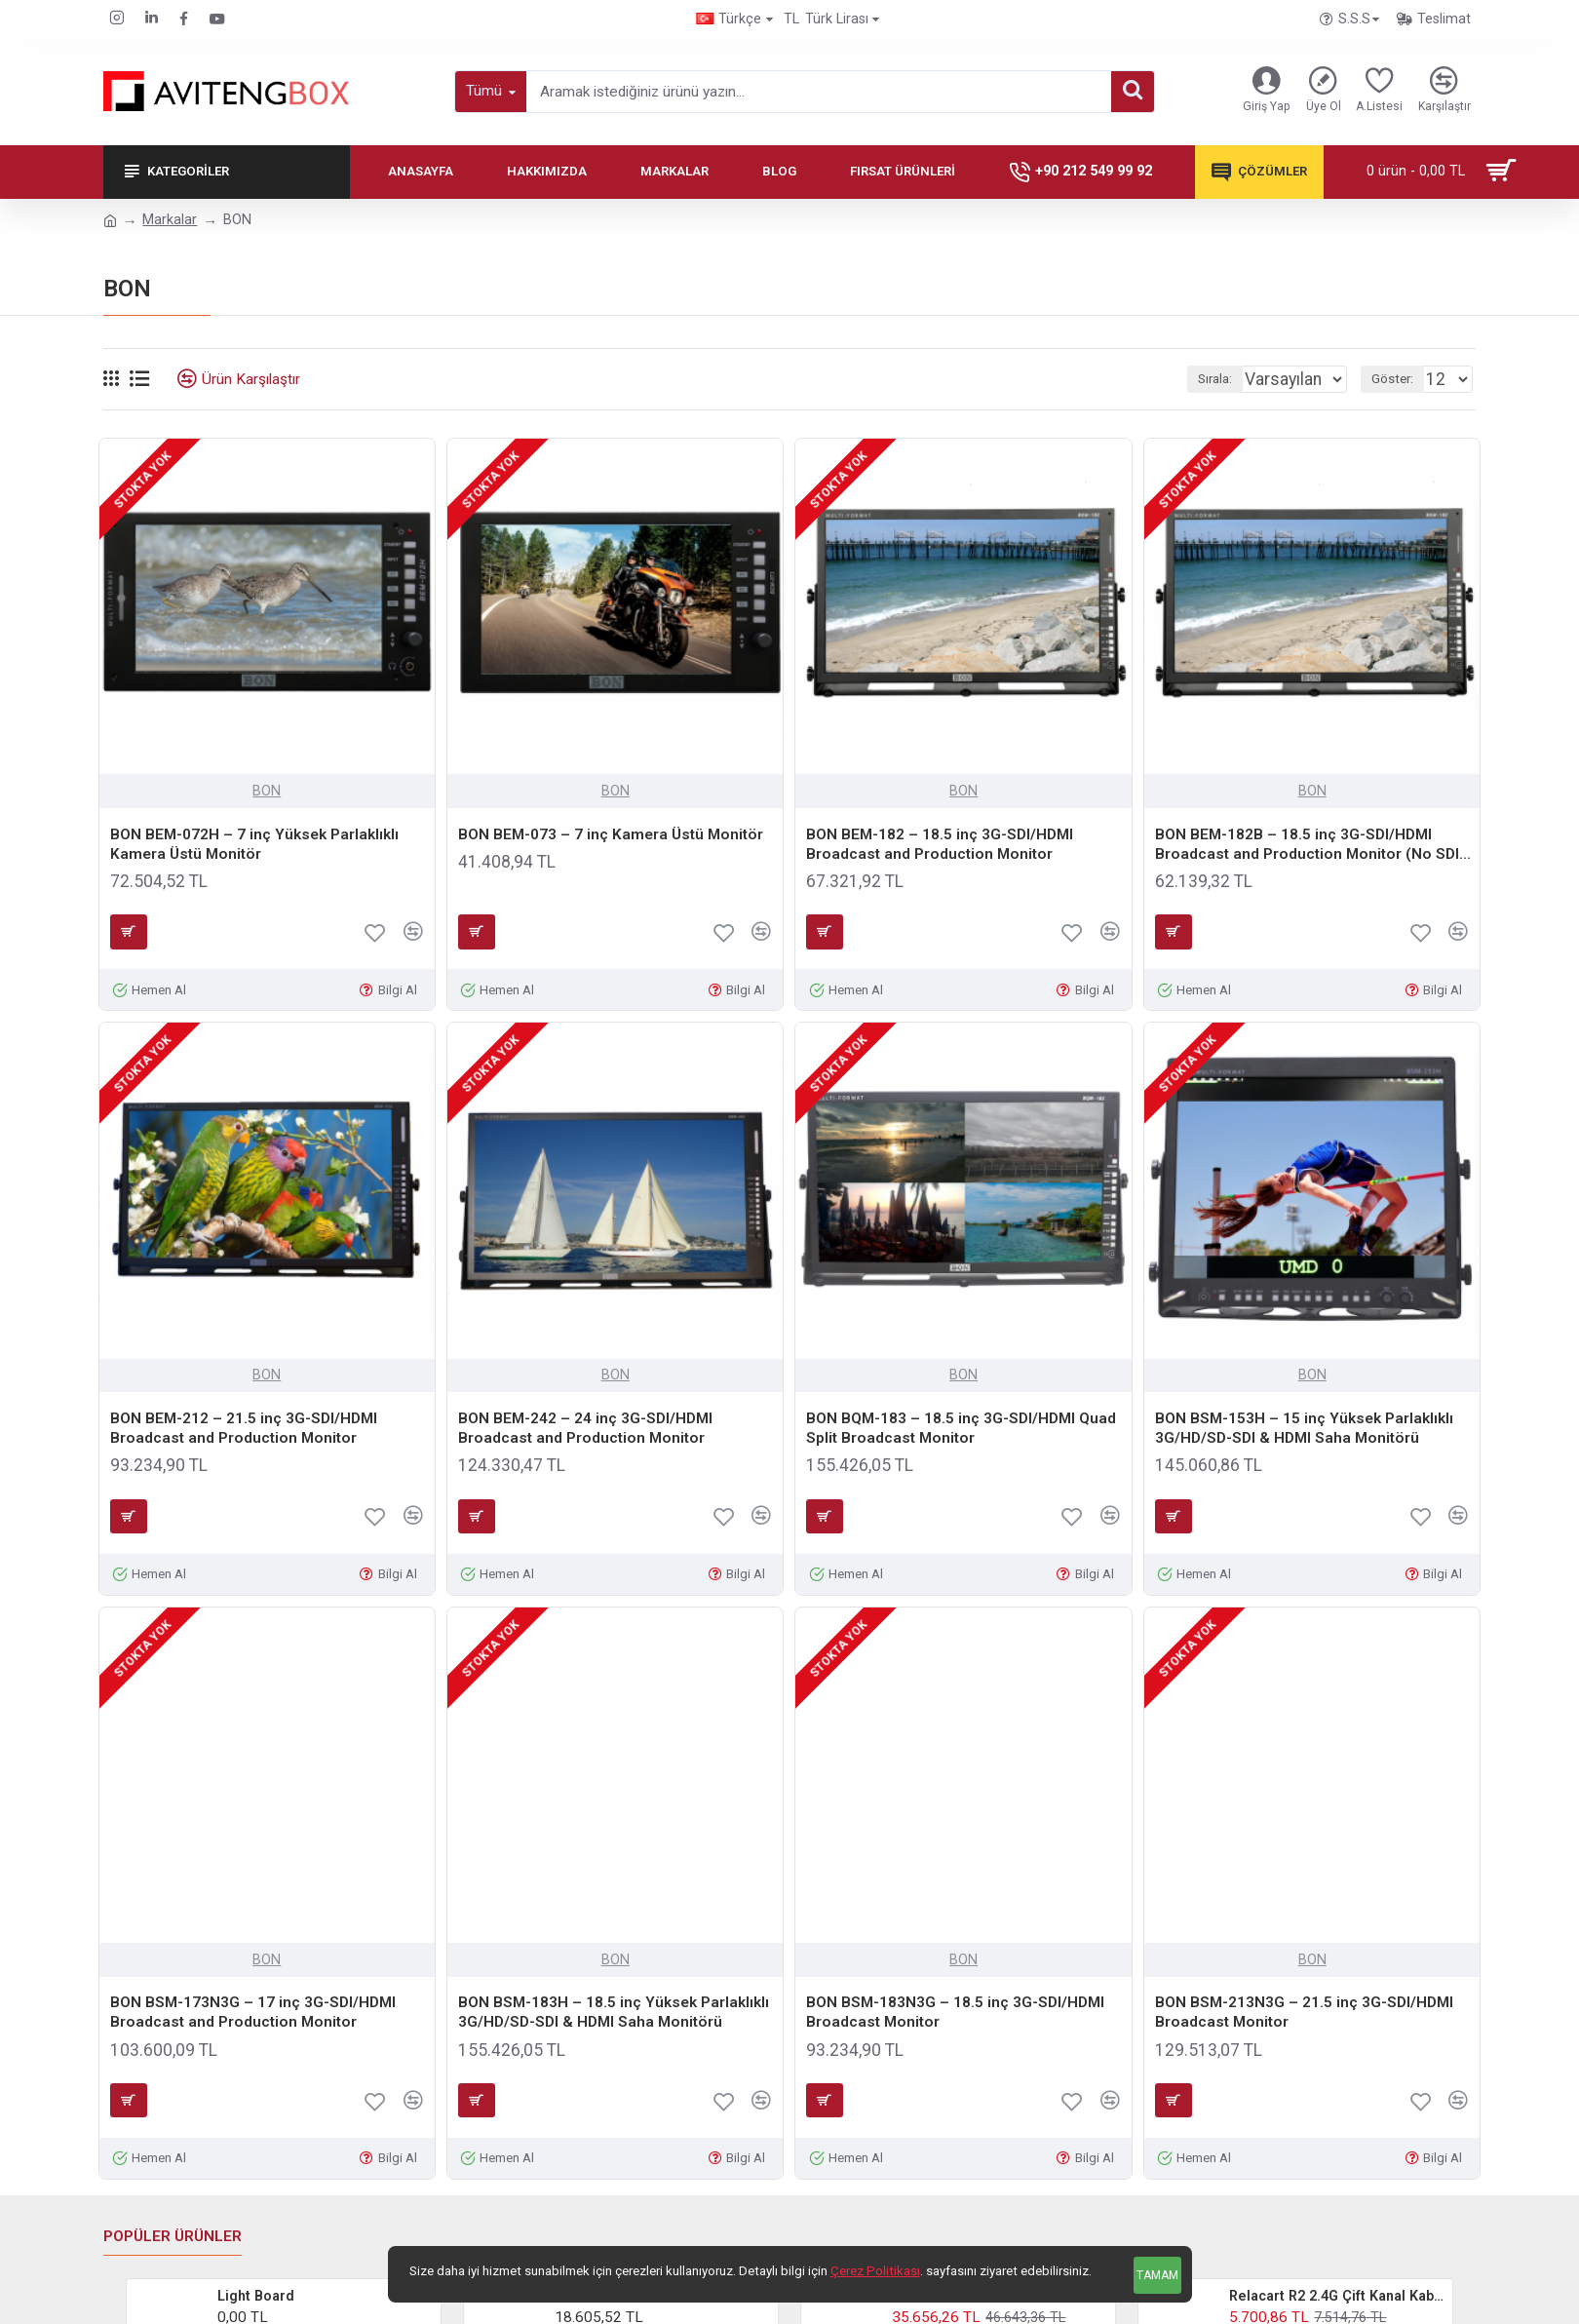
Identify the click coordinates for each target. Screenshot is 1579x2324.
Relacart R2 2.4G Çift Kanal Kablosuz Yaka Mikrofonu (1336, 2296)
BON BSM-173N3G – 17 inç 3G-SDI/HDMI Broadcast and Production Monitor (253, 2012)
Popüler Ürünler (172, 2236)
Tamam (1157, 2275)
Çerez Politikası (875, 2271)
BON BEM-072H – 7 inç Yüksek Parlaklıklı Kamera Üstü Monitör (254, 844)
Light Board (255, 2296)
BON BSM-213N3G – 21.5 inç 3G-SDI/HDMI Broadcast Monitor (1304, 2012)
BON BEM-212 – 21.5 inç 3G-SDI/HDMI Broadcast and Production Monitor (243, 1428)
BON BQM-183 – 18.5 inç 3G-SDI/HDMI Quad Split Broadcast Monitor (961, 1428)
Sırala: (1197, 378)
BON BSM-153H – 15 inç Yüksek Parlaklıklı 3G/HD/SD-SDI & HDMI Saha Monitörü (1304, 1428)
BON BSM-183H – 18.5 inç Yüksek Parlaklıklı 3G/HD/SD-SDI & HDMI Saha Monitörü (613, 2012)
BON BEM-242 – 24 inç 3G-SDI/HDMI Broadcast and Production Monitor (585, 1428)
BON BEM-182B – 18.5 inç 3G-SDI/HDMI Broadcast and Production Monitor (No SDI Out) (1307, 845)
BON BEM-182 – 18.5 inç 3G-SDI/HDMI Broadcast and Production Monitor (939, 844)
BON (266, 790)
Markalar (169, 219)
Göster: (1401, 378)
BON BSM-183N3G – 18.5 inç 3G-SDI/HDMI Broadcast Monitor (955, 2012)
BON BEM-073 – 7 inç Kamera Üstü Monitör (610, 834)
